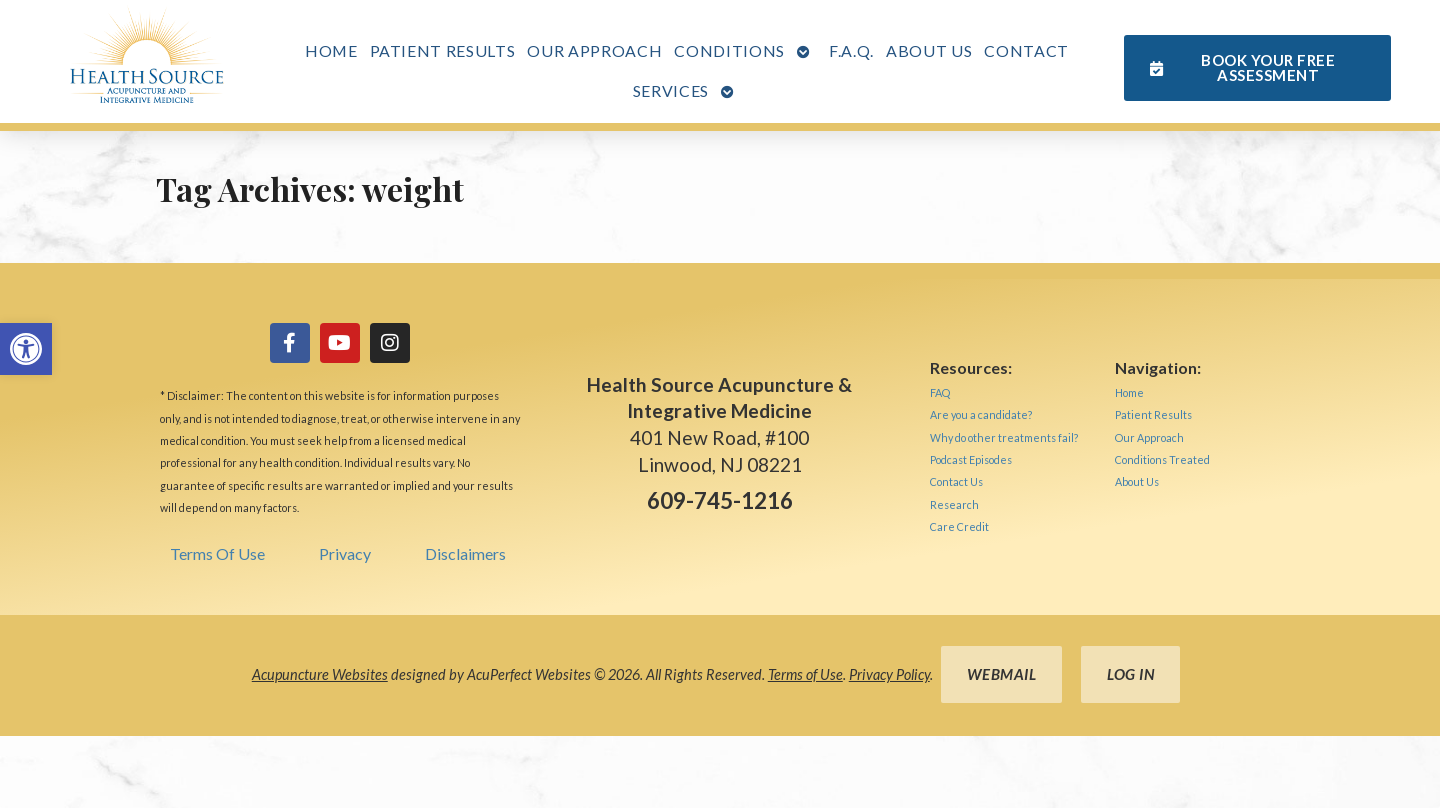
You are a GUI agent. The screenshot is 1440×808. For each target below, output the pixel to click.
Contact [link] (1026, 50)
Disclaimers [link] (465, 553)
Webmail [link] (1002, 674)
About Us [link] (929, 50)
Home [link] (331, 50)
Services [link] (671, 90)
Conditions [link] (729, 50)
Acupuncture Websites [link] (320, 674)
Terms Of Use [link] (217, 553)
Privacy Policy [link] (889, 674)
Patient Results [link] (443, 50)
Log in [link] (1130, 674)
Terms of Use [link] (805, 674)
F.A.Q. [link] (851, 50)
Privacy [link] (345, 553)
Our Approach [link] (594, 50)
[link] (26, 349)
